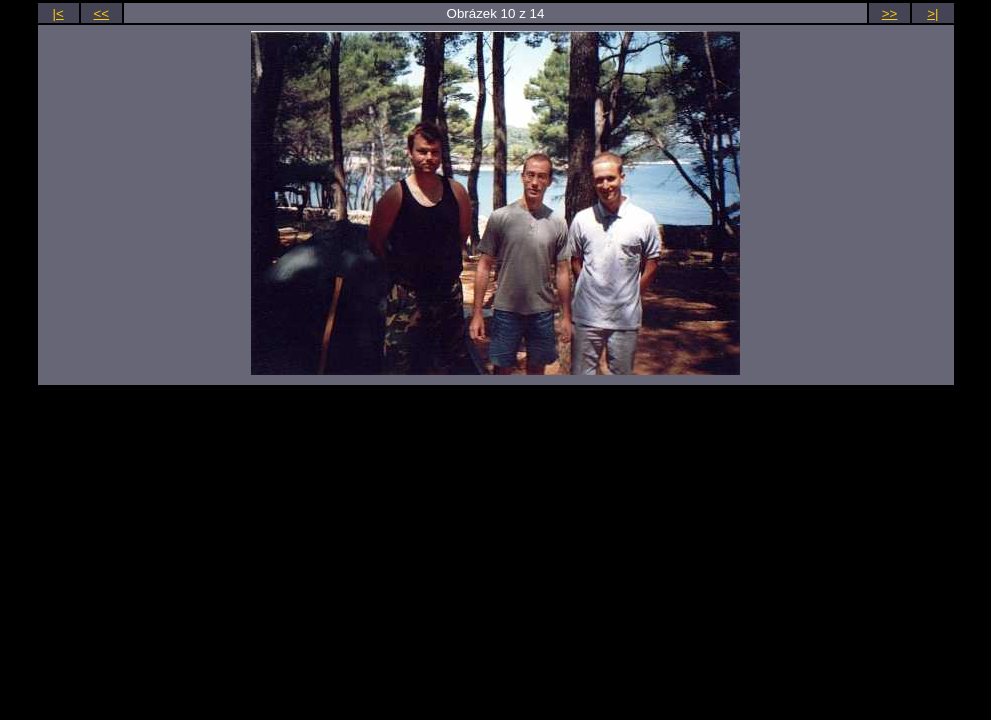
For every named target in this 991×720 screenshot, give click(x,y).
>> (890, 13)
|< (57, 13)
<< (102, 13)
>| (932, 13)
